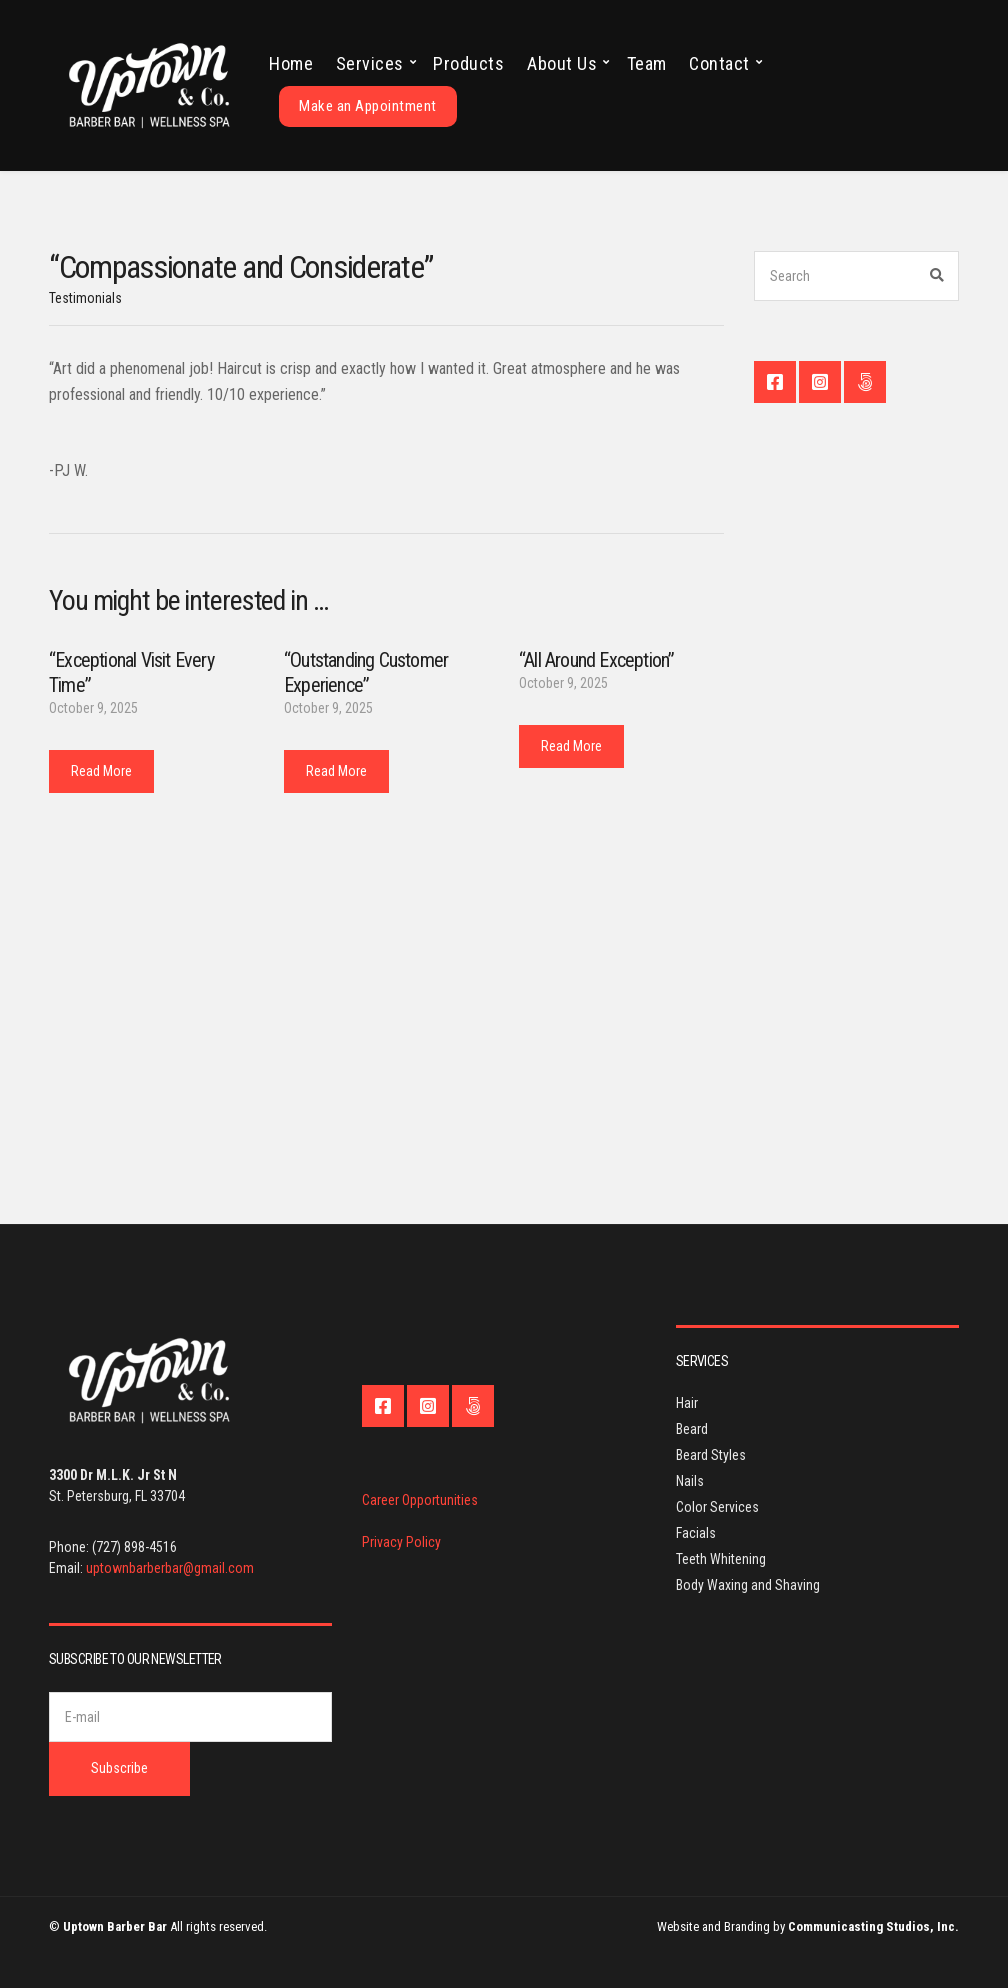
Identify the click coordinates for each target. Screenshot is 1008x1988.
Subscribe (119, 1768)
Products (468, 63)
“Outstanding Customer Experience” (366, 672)
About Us (562, 63)
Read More (101, 771)
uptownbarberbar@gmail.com (170, 1568)
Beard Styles (711, 1455)
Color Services (717, 1507)
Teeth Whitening (721, 1559)
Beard (692, 1429)
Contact (719, 63)
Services (370, 63)
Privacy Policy (401, 1542)
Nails (690, 1481)
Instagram (820, 382)
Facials (696, 1533)
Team (647, 63)
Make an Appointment (368, 106)
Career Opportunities (420, 1500)
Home (291, 63)
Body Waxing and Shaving (748, 1585)
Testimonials (85, 298)
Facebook (775, 382)
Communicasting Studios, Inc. (873, 1926)
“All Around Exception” (596, 660)
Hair (687, 1403)
